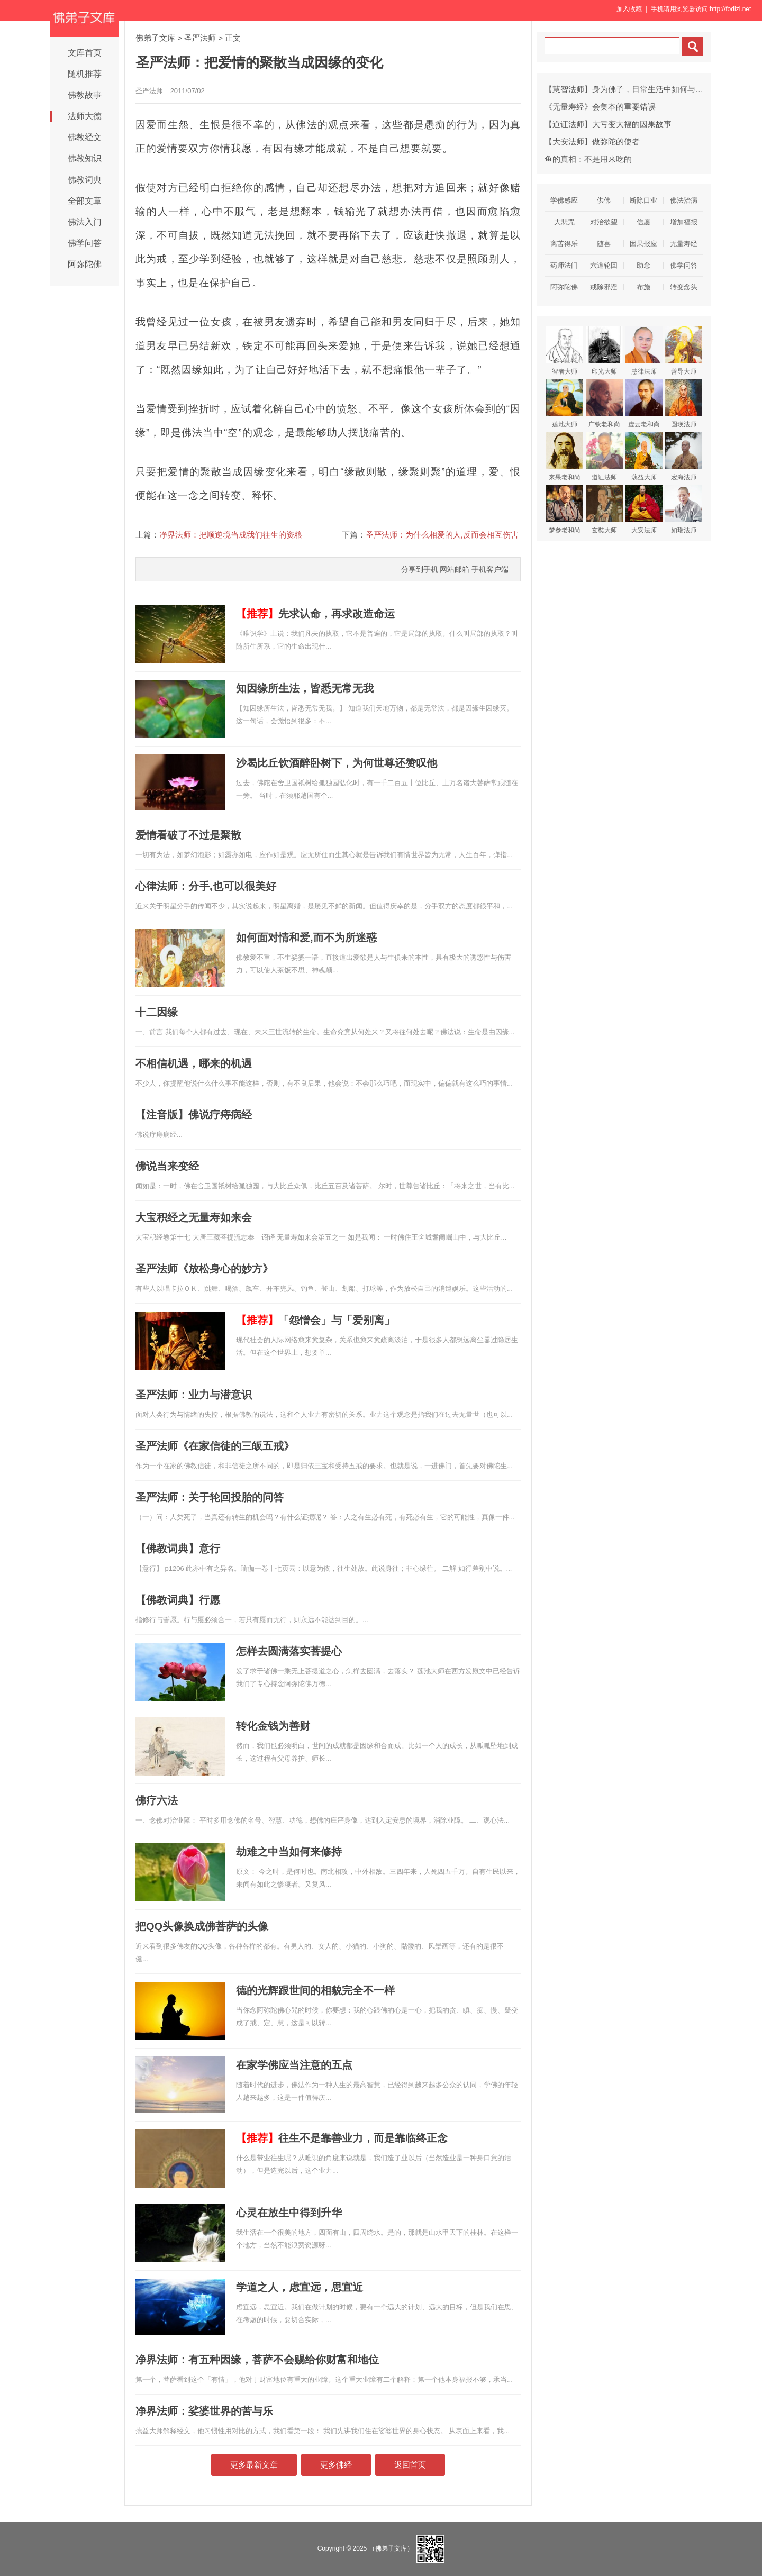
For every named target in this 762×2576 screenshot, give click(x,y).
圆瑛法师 (683, 403)
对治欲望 (604, 222)
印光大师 (604, 350)
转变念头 (683, 287)
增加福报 (683, 222)
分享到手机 (419, 569)
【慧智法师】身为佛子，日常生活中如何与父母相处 (636, 89)
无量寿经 (683, 243)
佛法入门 (85, 221)
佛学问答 (85, 243)
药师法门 (564, 265)
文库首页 (85, 52)
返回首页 (410, 2464)
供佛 (604, 200)
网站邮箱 (454, 569)
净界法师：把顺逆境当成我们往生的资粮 (230, 534)
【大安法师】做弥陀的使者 (592, 141)
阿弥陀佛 (85, 264)
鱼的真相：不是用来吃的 (588, 158)
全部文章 (85, 200)
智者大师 (564, 350)
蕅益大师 (644, 456)
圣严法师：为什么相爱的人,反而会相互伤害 (442, 534)
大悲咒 (564, 222)
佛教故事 (85, 94)
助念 (643, 265)
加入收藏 (629, 9)
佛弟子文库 (155, 37)
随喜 (604, 243)
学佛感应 (564, 200)
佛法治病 (683, 200)
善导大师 (683, 350)
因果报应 (643, 243)
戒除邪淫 (604, 287)
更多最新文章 (254, 2464)
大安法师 (644, 509)
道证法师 (604, 456)
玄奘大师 (604, 509)
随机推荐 (85, 73)
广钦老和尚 (604, 403)
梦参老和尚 (564, 509)
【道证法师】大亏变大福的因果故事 (608, 124)
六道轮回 (604, 265)
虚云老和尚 (644, 403)
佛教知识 (85, 158)
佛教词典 (85, 179)
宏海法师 (683, 456)
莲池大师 (564, 403)
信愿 (643, 222)
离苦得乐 (564, 243)
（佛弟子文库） (391, 2548)
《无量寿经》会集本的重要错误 (600, 106)
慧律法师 (644, 350)
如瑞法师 (683, 509)
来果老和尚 (564, 456)
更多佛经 (336, 2464)
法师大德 (85, 116)
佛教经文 (85, 137)
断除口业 (643, 200)
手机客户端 (490, 569)
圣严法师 (200, 37)
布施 (643, 287)
